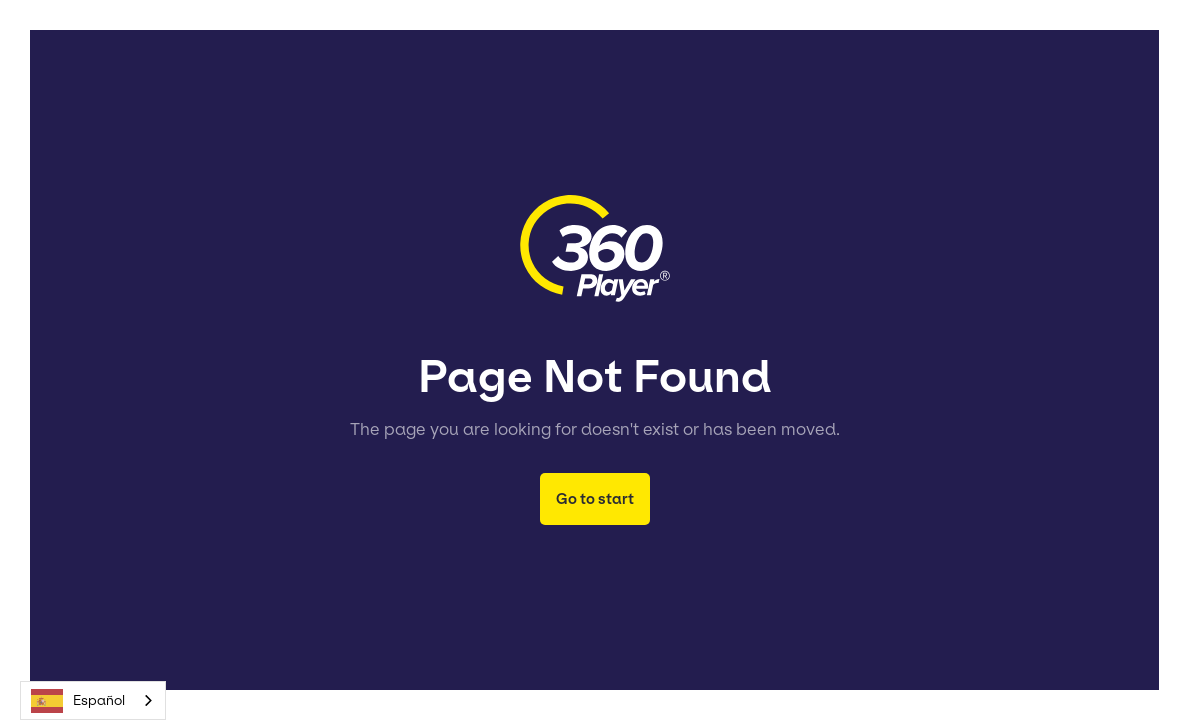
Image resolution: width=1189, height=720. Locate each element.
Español (78, 701)
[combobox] (93, 700)
